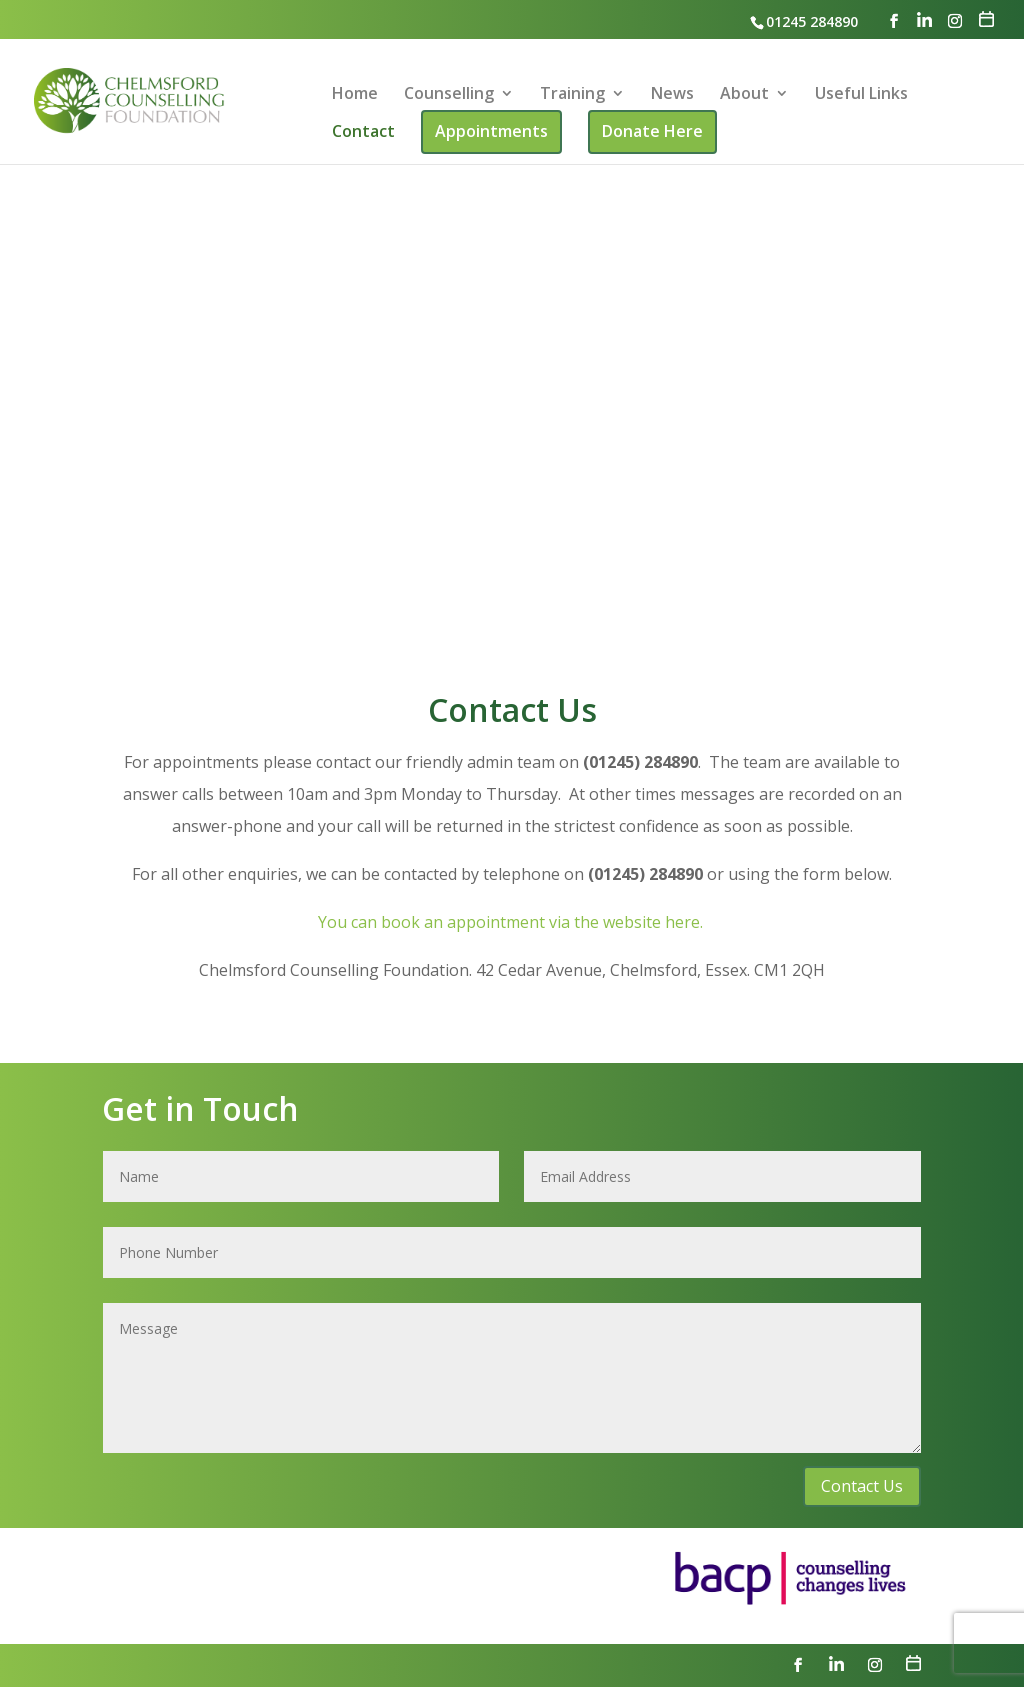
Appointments (491, 131)
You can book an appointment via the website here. (512, 922)
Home (355, 95)
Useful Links (861, 95)
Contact (363, 133)
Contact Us (862, 1486)
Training (572, 95)
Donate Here (652, 131)
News (672, 95)
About (744, 95)
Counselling (449, 95)
